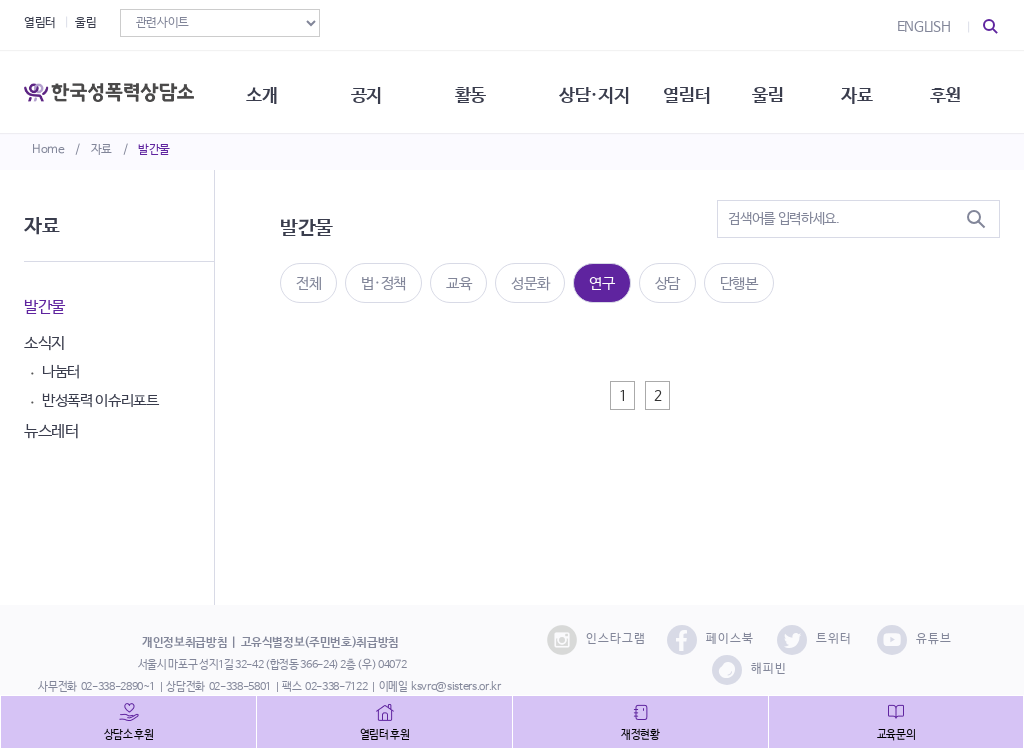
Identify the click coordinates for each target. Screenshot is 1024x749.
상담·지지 (605, 90)
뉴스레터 (51, 431)
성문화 (530, 283)
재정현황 (640, 735)
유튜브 (914, 640)
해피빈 (749, 670)
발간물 (154, 150)
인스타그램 (596, 640)
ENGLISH (924, 27)
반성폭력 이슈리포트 (100, 400)
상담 (667, 283)
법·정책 (383, 283)
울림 (85, 23)
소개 (267, 90)
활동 (479, 90)
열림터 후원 (385, 735)
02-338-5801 (240, 687)
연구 (601, 283)
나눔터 (61, 371)
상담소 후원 (129, 735)
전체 (308, 283)
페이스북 (710, 640)
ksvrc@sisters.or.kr (455, 687)
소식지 (44, 343)
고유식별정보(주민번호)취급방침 (320, 643)
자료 (101, 150)
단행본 (739, 283)
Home (48, 150)
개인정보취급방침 (184, 643)
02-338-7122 (336, 687)
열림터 (40, 23)
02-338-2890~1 (118, 687)
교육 (458, 283)
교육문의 (896, 735)
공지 (373, 90)
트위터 (814, 640)
